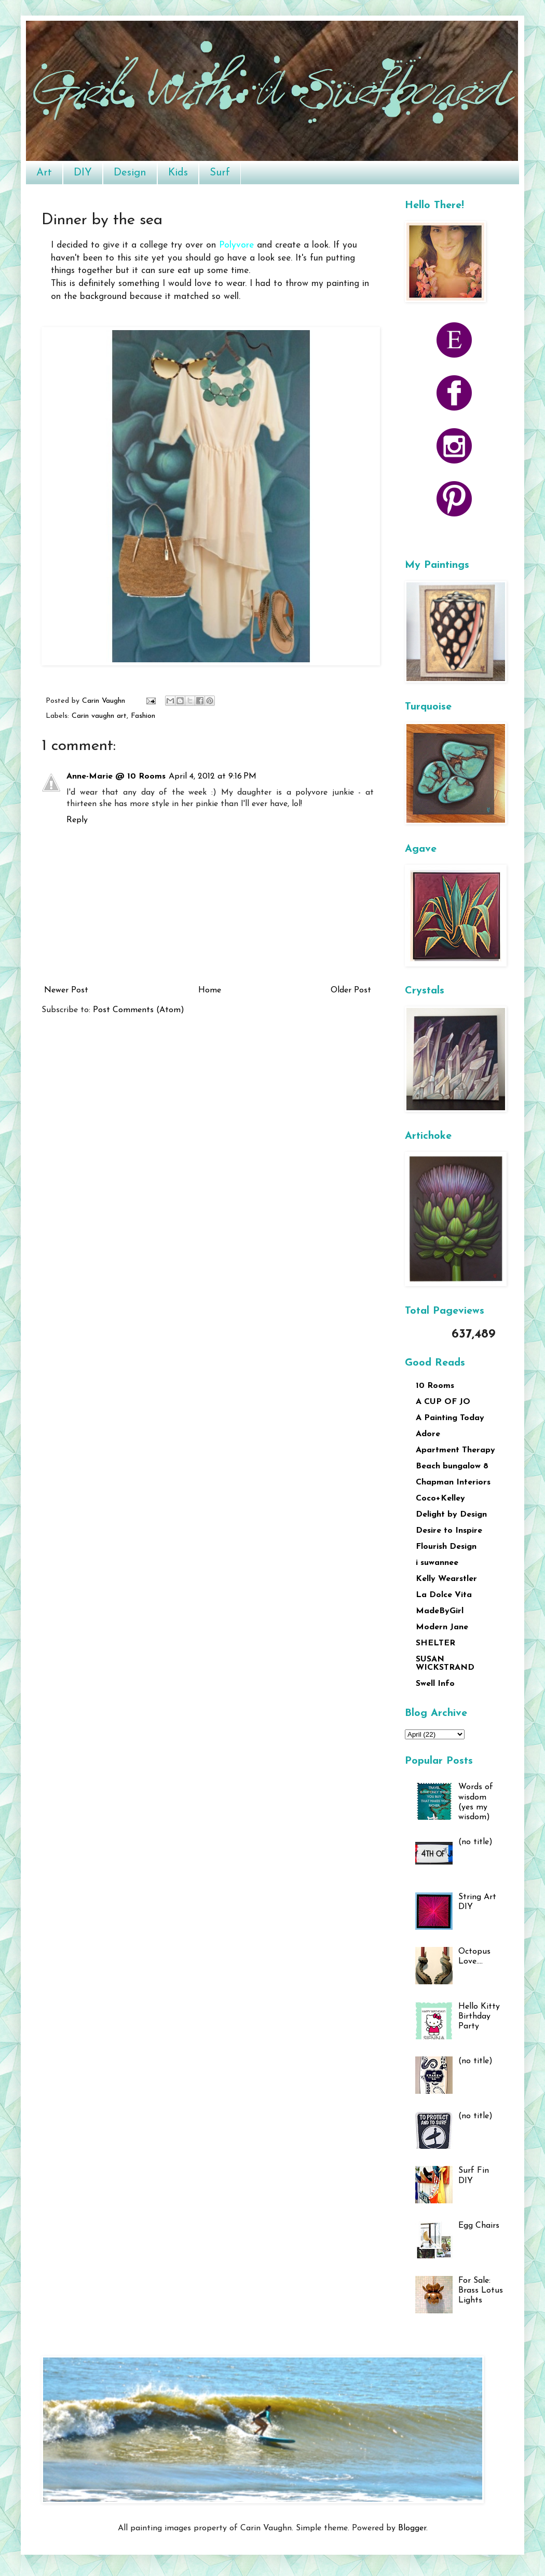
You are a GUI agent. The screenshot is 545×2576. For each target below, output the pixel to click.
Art (44, 173)
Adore (428, 1434)
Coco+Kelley (440, 1498)
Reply (77, 820)
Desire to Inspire (449, 1530)
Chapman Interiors (453, 1482)
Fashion (143, 716)
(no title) (475, 1842)
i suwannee (437, 1563)
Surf (220, 173)
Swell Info (435, 1684)
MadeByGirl (440, 1611)
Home (209, 990)
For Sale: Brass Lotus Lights (480, 2291)
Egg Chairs (478, 2225)
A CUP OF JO (443, 1402)
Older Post (351, 990)
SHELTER (435, 1643)
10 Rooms (435, 1386)
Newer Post (66, 990)
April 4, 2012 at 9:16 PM (212, 776)
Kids (178, 173)
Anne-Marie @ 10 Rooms (116, 776)
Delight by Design (451, 1514)
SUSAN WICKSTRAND (445, 1663)
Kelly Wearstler (446, 1579)
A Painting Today (450, 1418)
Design (130, 173)
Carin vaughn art (99, 716)
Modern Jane (442, 1627)
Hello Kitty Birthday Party (479, 2016)
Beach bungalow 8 (452, 1466)
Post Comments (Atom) (138, 1010)
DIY (83, 173)
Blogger (412, 2528)
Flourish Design (446, 1547)
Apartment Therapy (455, 1450)
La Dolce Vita (444, 1595)
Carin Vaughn (105, 701)
